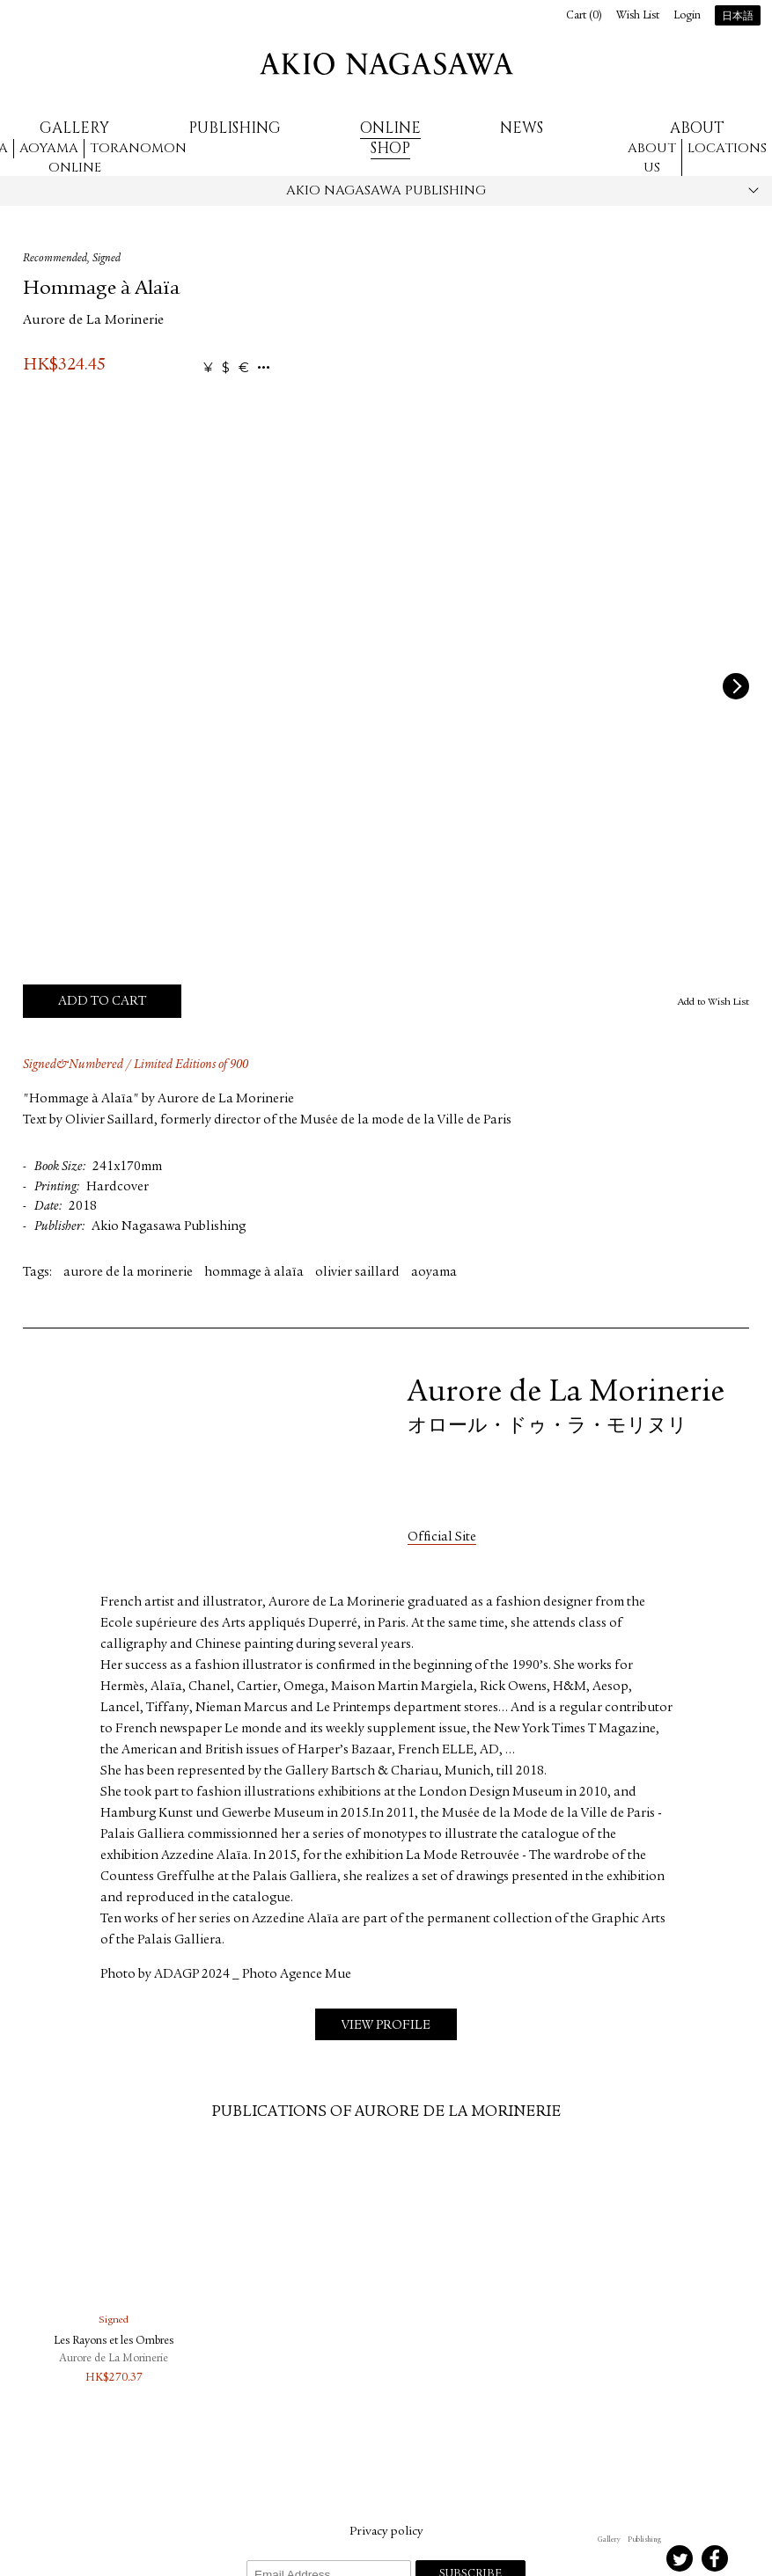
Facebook (715, 2558)
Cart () (584, 16)
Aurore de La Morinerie (93, 321)
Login (687, 16)
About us (652, 158)
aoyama (434, 1272)
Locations (727, 148)
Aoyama (48, 148)
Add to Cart (102, 1001)
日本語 (738, 16)
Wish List (637, 16)
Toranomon (138, 148)
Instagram (609, 2558)
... (264, 368)
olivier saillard (357, 1272)
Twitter (679, 2558)
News (521, 128)
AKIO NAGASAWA (386, 64)
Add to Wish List (713, 1002)
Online (74, 167)
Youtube (750, 2558)
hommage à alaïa (254, 1272)
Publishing (234, 128)
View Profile (386, 2025)
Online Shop (390, 138)
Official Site (442, 1537)
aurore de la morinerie (128, 1272)
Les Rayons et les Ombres (113, 2341)
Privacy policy (386, 2532)
